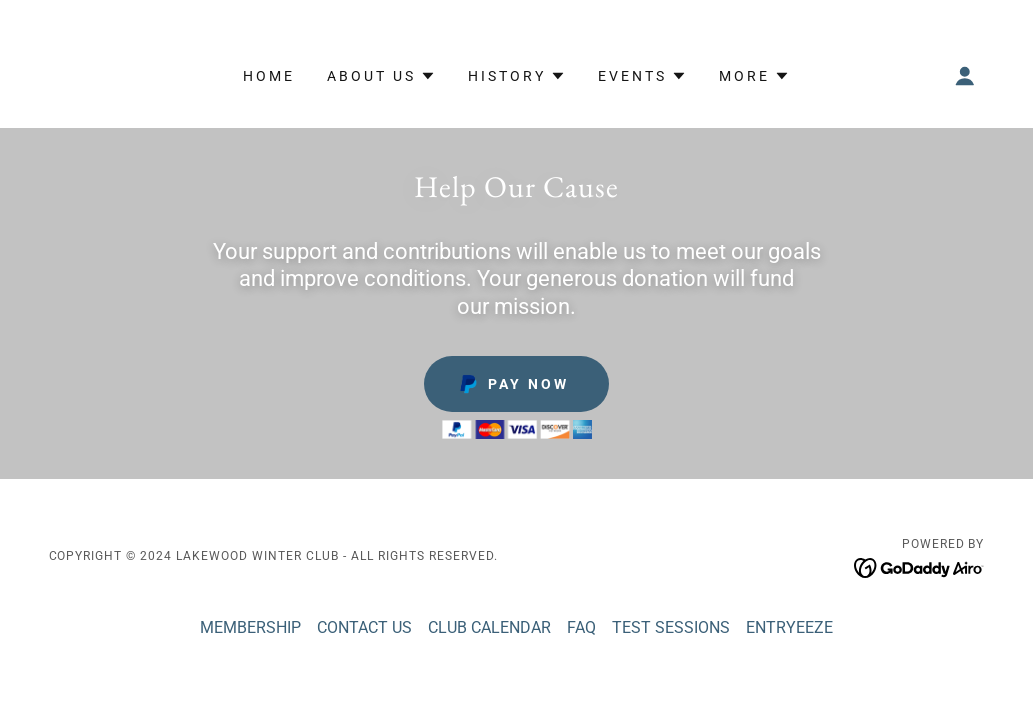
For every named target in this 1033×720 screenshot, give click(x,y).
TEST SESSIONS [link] (671, 627)
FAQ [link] (581, 627)
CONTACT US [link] (364, 627)
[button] (381, 76)
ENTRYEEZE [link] (789, 627)
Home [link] (269, 76)
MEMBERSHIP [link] (250, 627)
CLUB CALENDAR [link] (489, 627)
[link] (919, 566)
